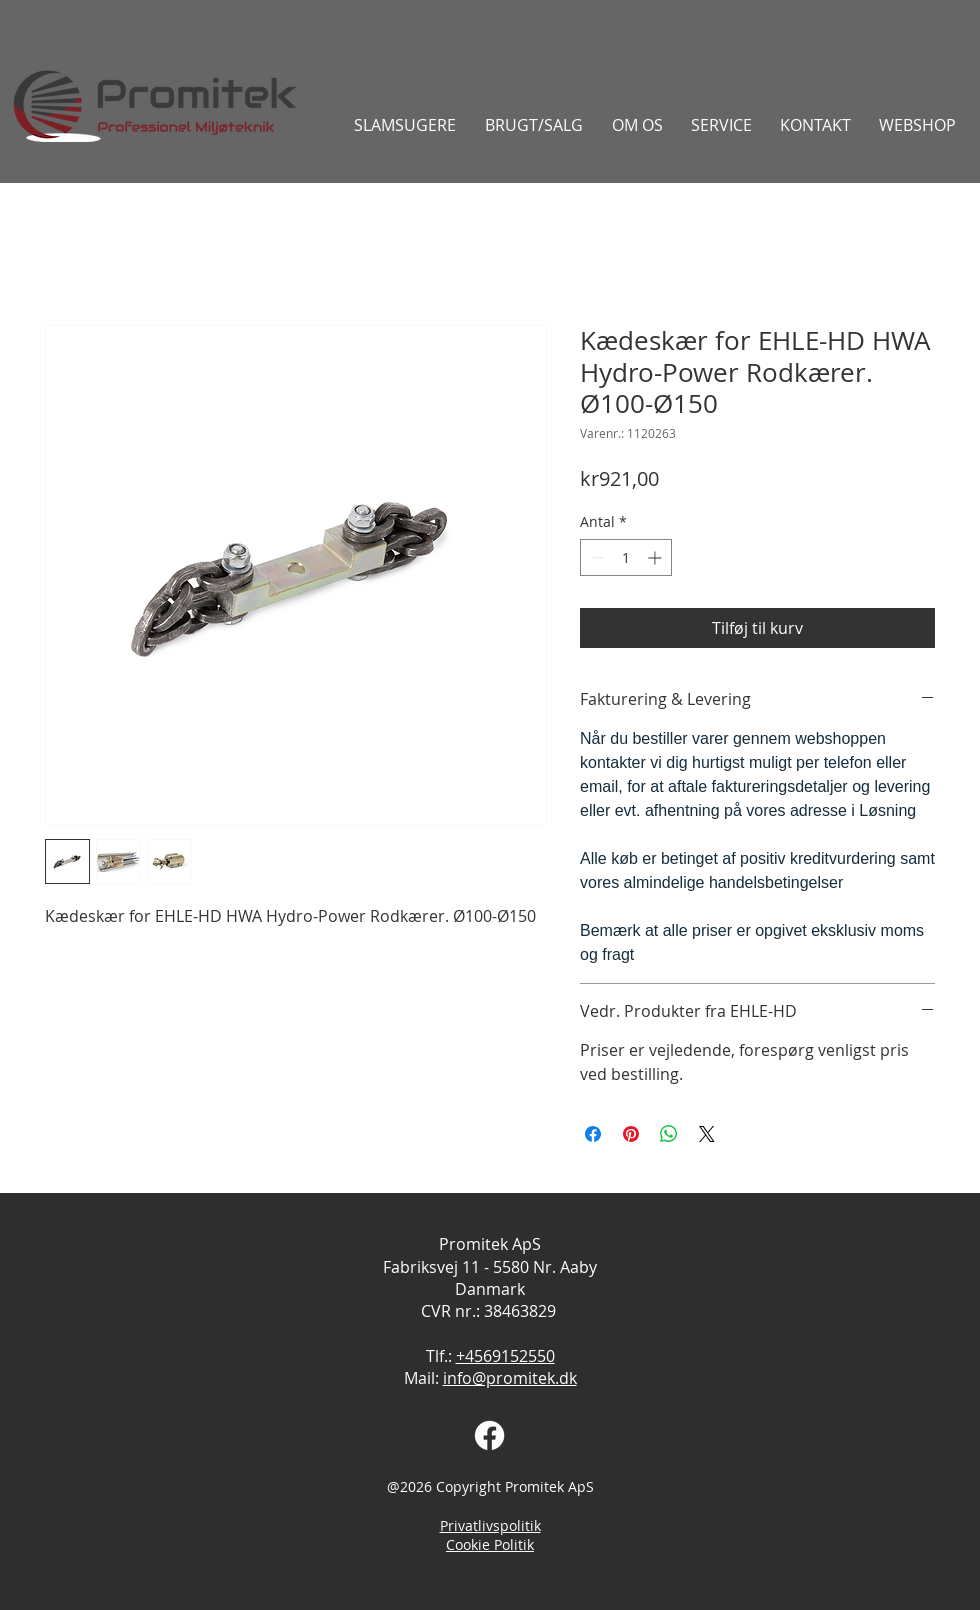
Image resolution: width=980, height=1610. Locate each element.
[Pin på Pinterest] (631, 1134)
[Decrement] (595, 557)
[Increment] (656, 557)
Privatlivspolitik (490, 1525)
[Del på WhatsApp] (669, 1134)
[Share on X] (707, 1134)
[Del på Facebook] (593, 1134)
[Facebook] (489, 1435)
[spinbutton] (626, 557)
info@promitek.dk (510, 1378)
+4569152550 (505, 1356)
